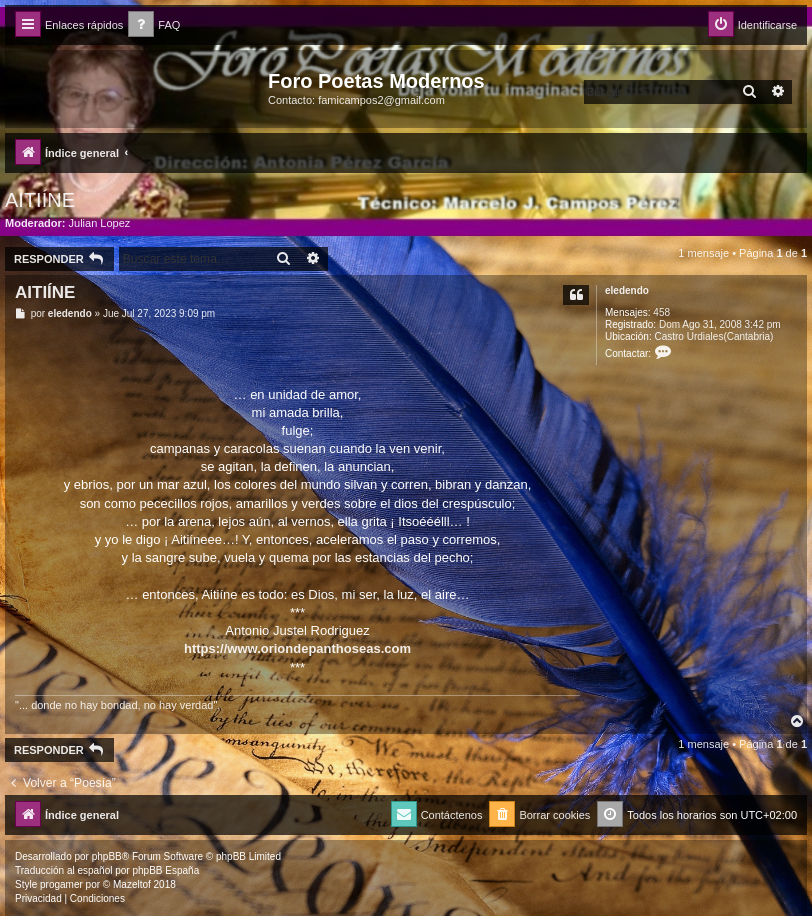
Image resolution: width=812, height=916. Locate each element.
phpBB (107, 856)
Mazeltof (132, 884)
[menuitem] (154, 25)
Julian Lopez (100, 223)
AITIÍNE (40, 200)
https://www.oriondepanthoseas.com (297, 648)
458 (661, 312)
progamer (61, 884)
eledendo (627, 290)
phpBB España (165, 870)
